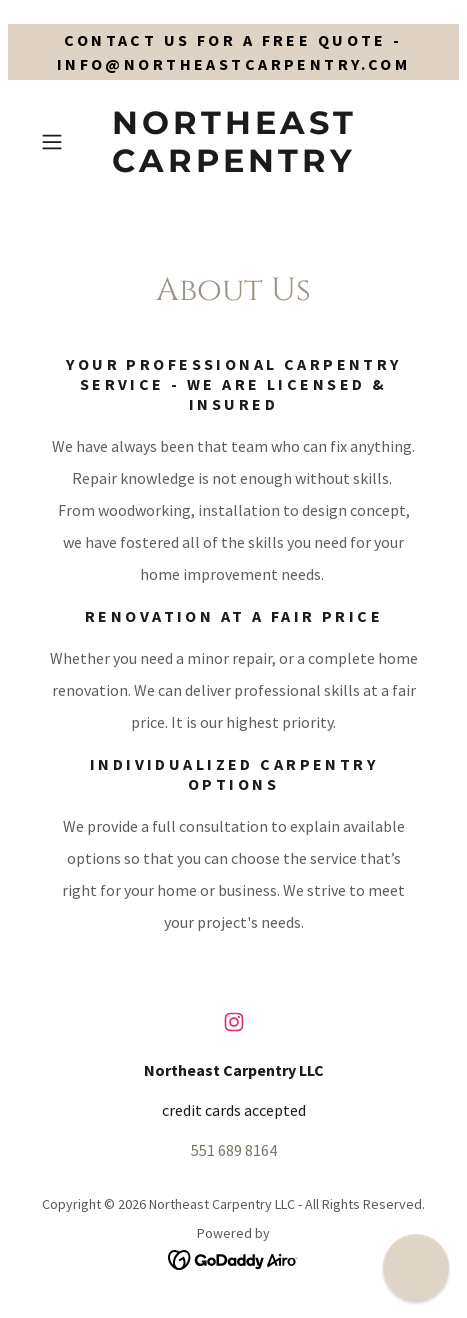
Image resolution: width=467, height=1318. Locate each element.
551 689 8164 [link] (234, 1150)
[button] (62, 142)
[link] (233, 142)
